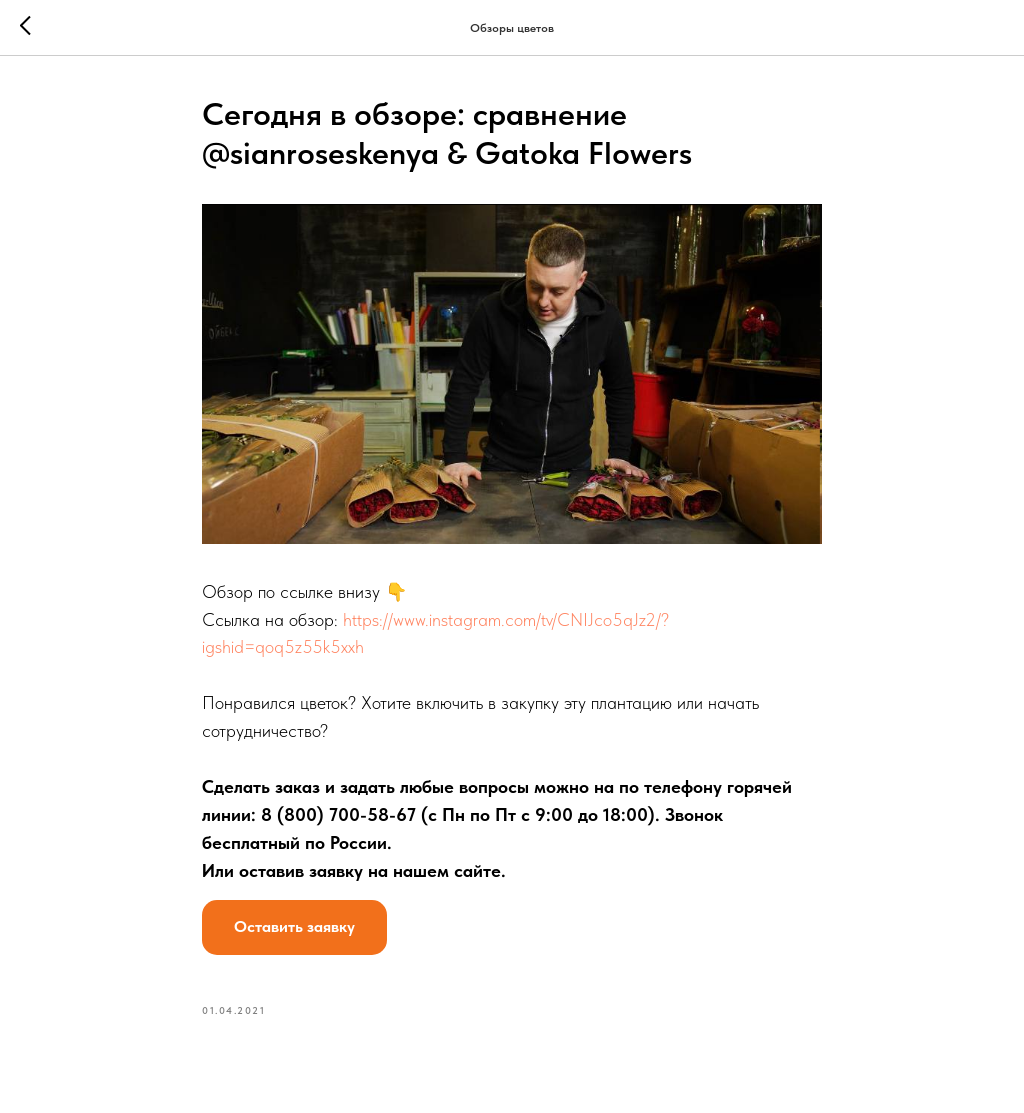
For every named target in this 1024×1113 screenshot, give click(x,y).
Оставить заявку (294, 926)
